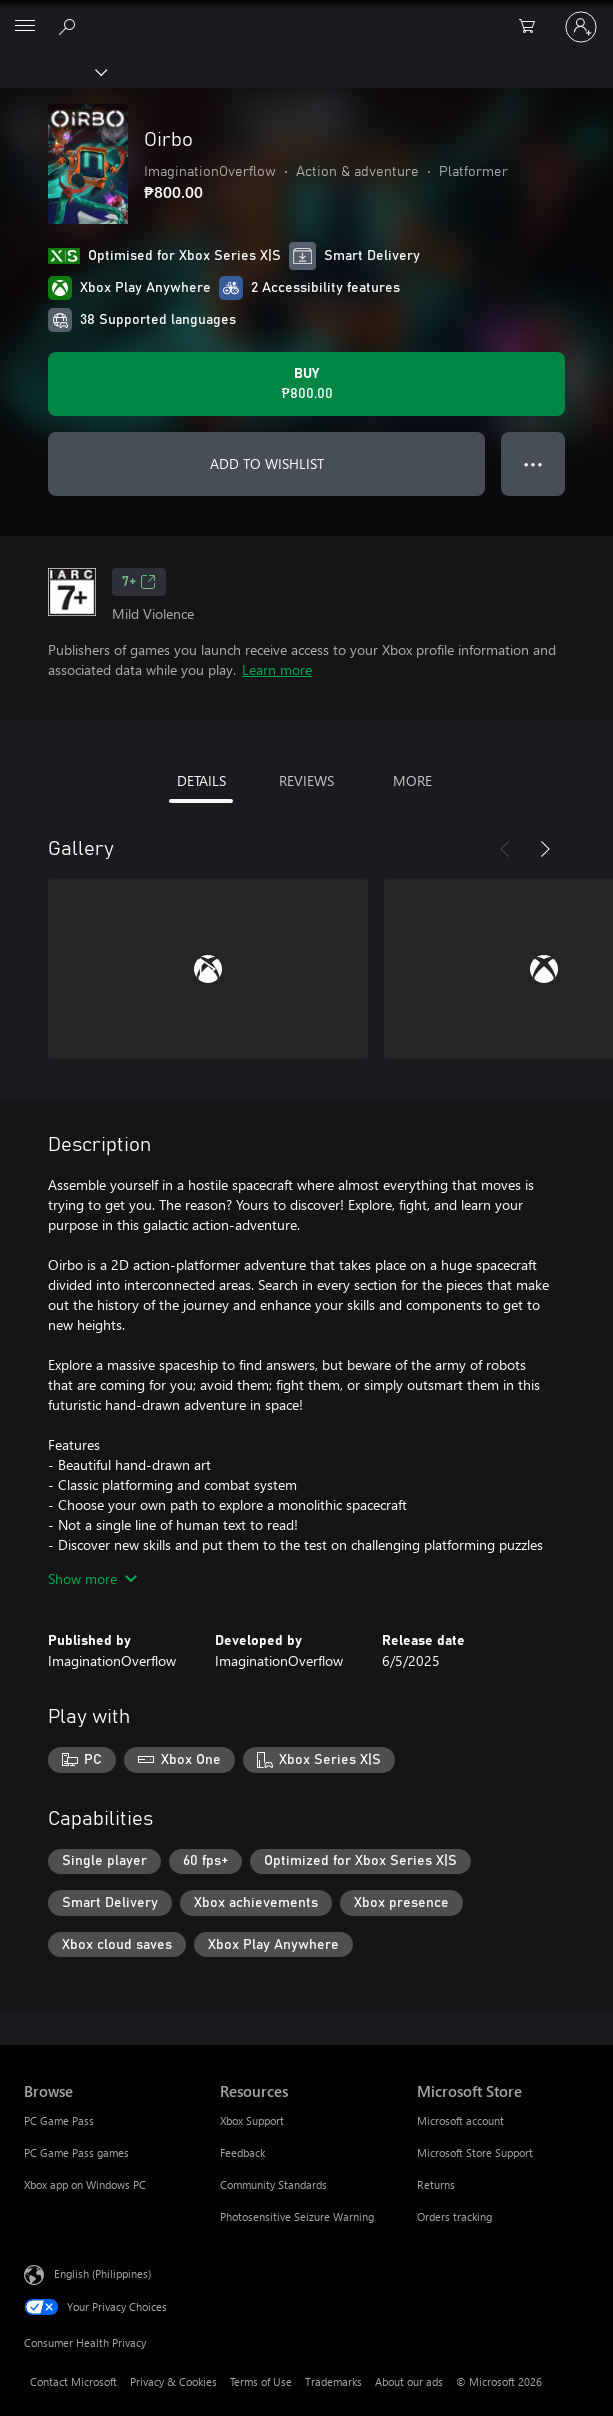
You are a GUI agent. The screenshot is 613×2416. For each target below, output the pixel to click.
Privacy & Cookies (173, 2381)
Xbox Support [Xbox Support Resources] (252, 2120)
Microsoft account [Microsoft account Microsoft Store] (460, 2120)
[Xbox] (52, 71)
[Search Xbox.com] (70, 26)
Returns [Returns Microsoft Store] (436, 2184)
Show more (92, 1578)
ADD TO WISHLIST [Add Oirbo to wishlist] (267, 463)
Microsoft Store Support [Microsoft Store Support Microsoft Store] (475, 2152)
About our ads (409, 2381)
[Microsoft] (306, 15)
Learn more (277, 669)
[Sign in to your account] (581, 27)
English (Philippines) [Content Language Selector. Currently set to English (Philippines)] (102, 2273)
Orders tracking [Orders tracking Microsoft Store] (454, 2216)
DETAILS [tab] (201, 780)
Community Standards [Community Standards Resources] (273, 2184)
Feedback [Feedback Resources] (242, 2152)
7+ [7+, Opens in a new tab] (139, 582)
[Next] (545, 849)
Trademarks (333, 2381)
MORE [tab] (412, 780)
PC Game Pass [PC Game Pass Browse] (59, 2120)
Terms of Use (261, 2381)
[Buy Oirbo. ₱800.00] (306, 384)
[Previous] (505, 849)
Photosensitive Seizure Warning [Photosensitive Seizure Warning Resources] (297, 2216)
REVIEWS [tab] (306, 780)
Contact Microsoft (73, 2381)
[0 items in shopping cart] (533, 27)
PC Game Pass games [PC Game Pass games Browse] (76, 2152)
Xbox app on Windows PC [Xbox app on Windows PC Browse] (85, 2184)
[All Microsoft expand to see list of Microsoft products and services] (25, 27)
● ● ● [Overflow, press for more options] (533, 463)
